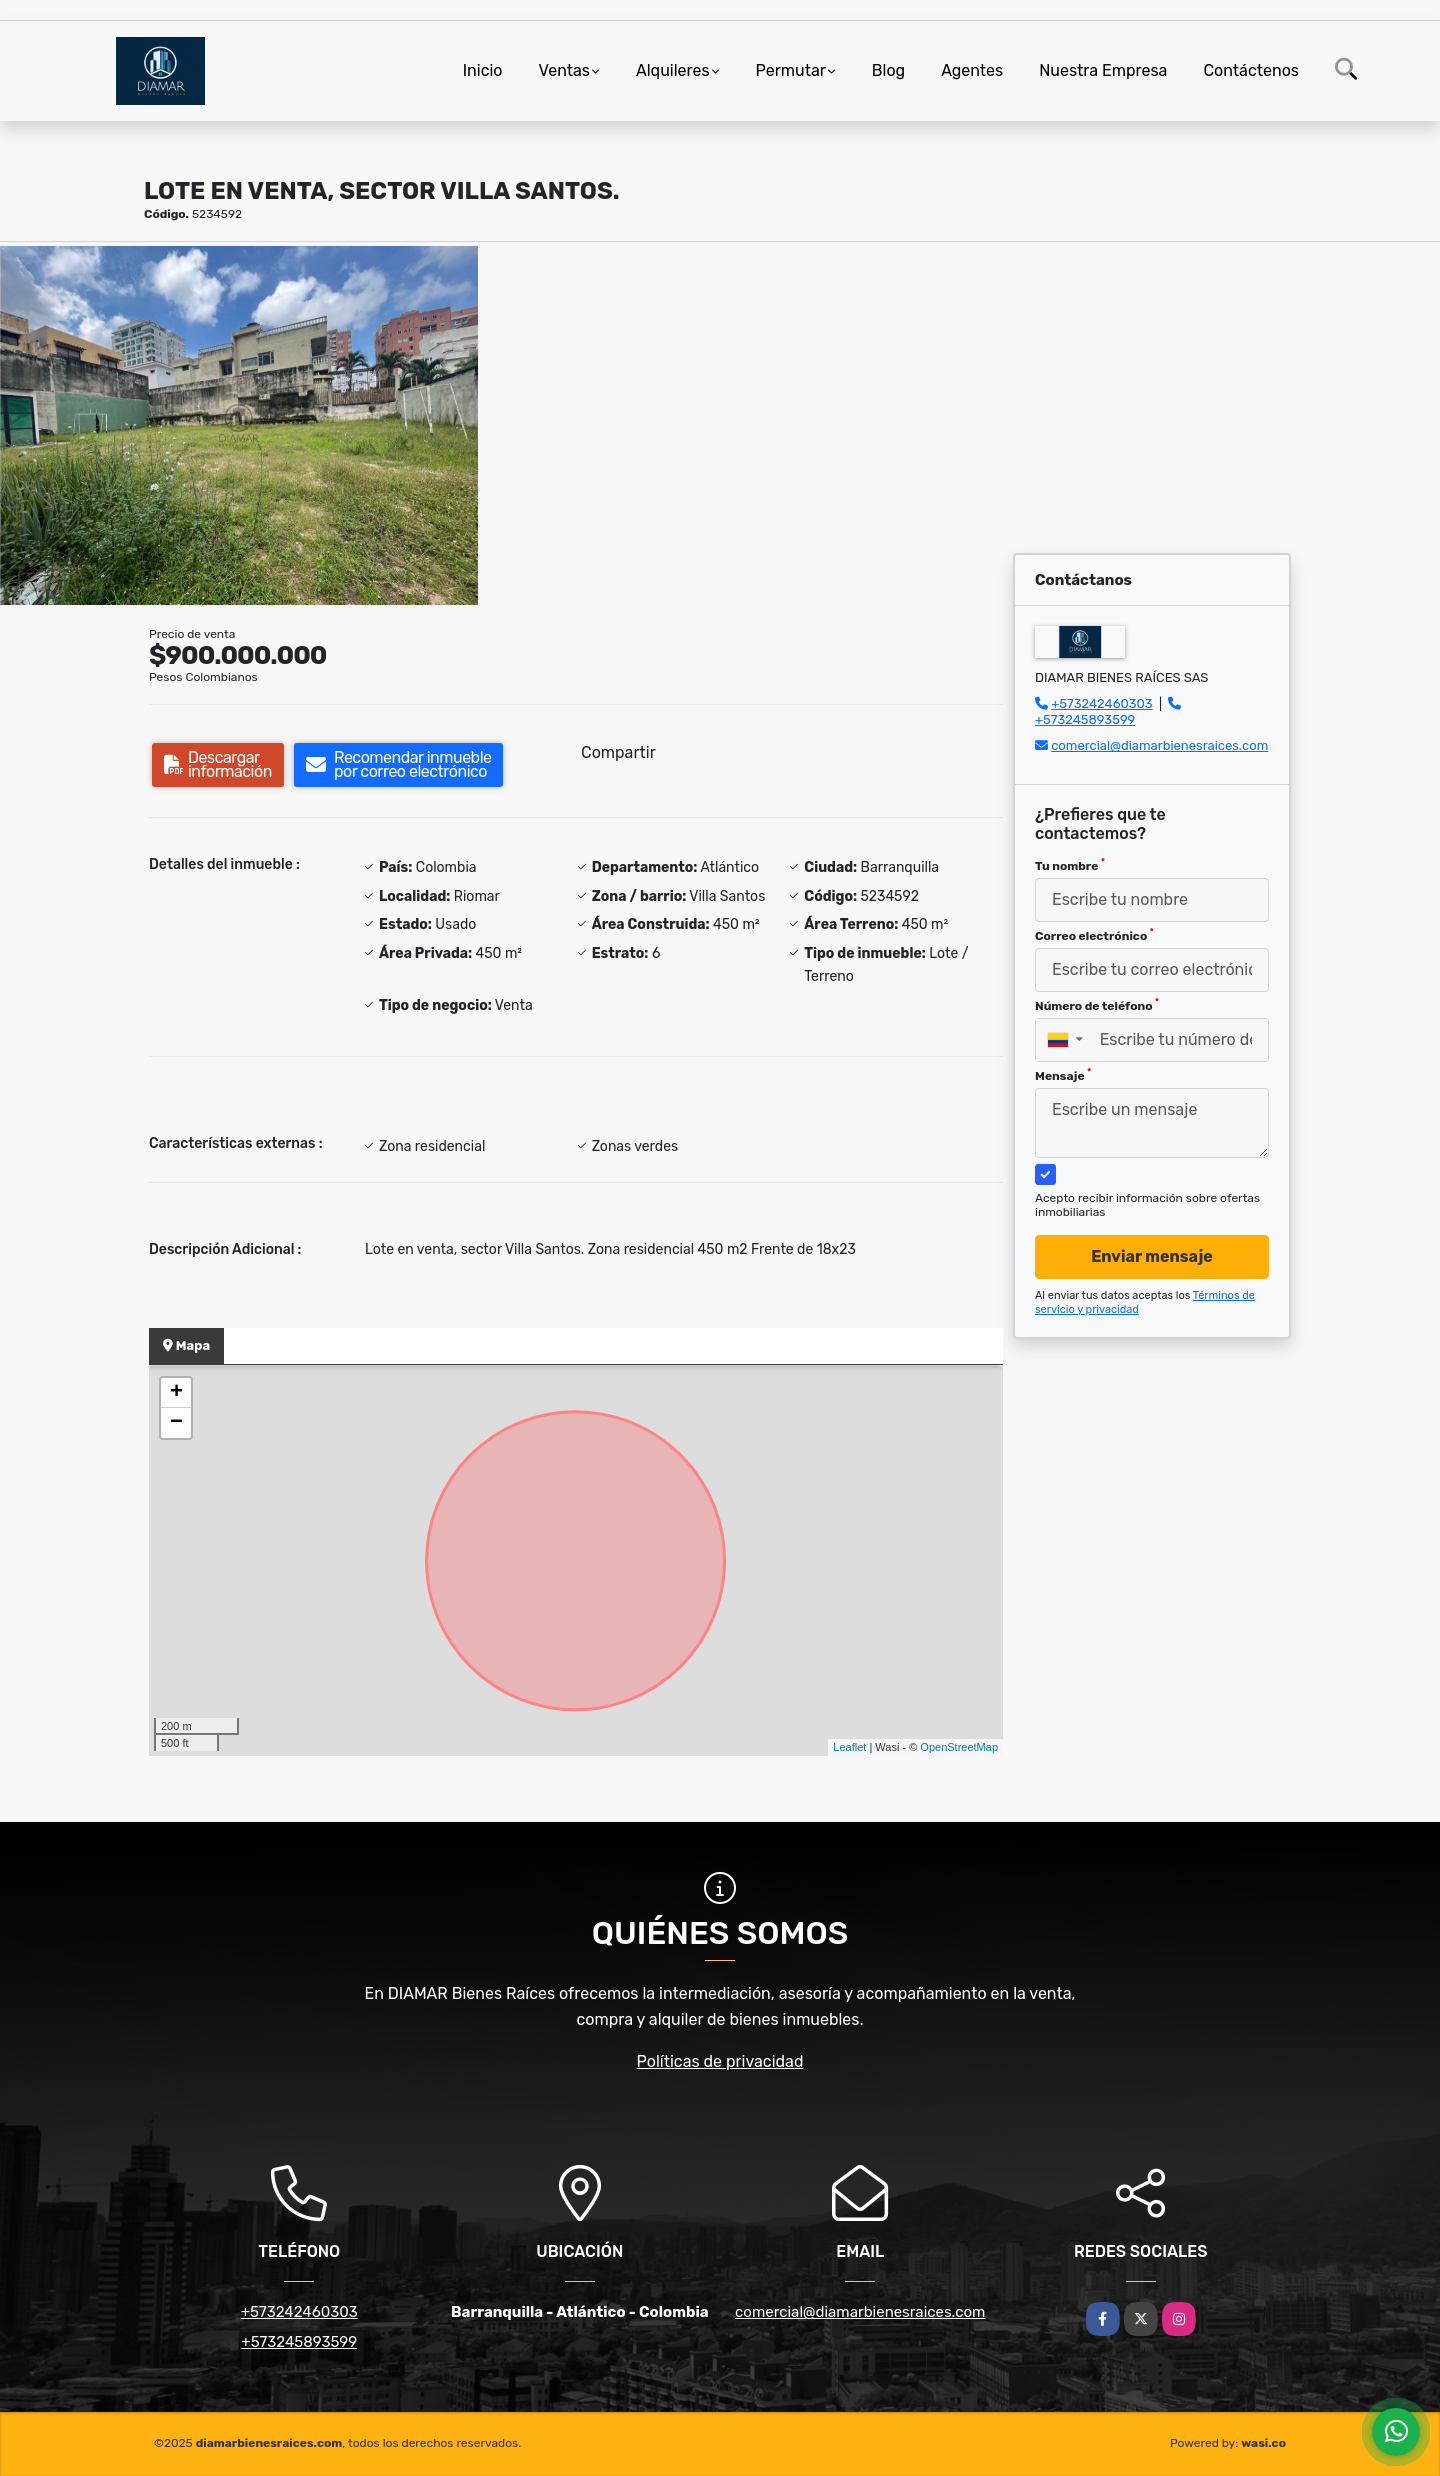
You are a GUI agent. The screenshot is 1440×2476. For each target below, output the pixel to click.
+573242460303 (1101, 703)
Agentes (972, 70)
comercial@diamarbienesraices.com (1159, 745)
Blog (888, 70)
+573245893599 (1085, 719)
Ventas (564, 70)
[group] (239, 425)
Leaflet (849, 1747)
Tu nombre (1070, 865)
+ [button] (176, 1393)
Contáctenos (1251, 70)
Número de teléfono (1097, 1005)
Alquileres (673, 70)
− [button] (176, 1423)
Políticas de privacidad (720, 2061)
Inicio (483, 70)
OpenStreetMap (959, 1747)
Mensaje (1063, 1075)
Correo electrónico (1094, 935)
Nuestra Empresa (1103, 70)
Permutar (791, 70)
